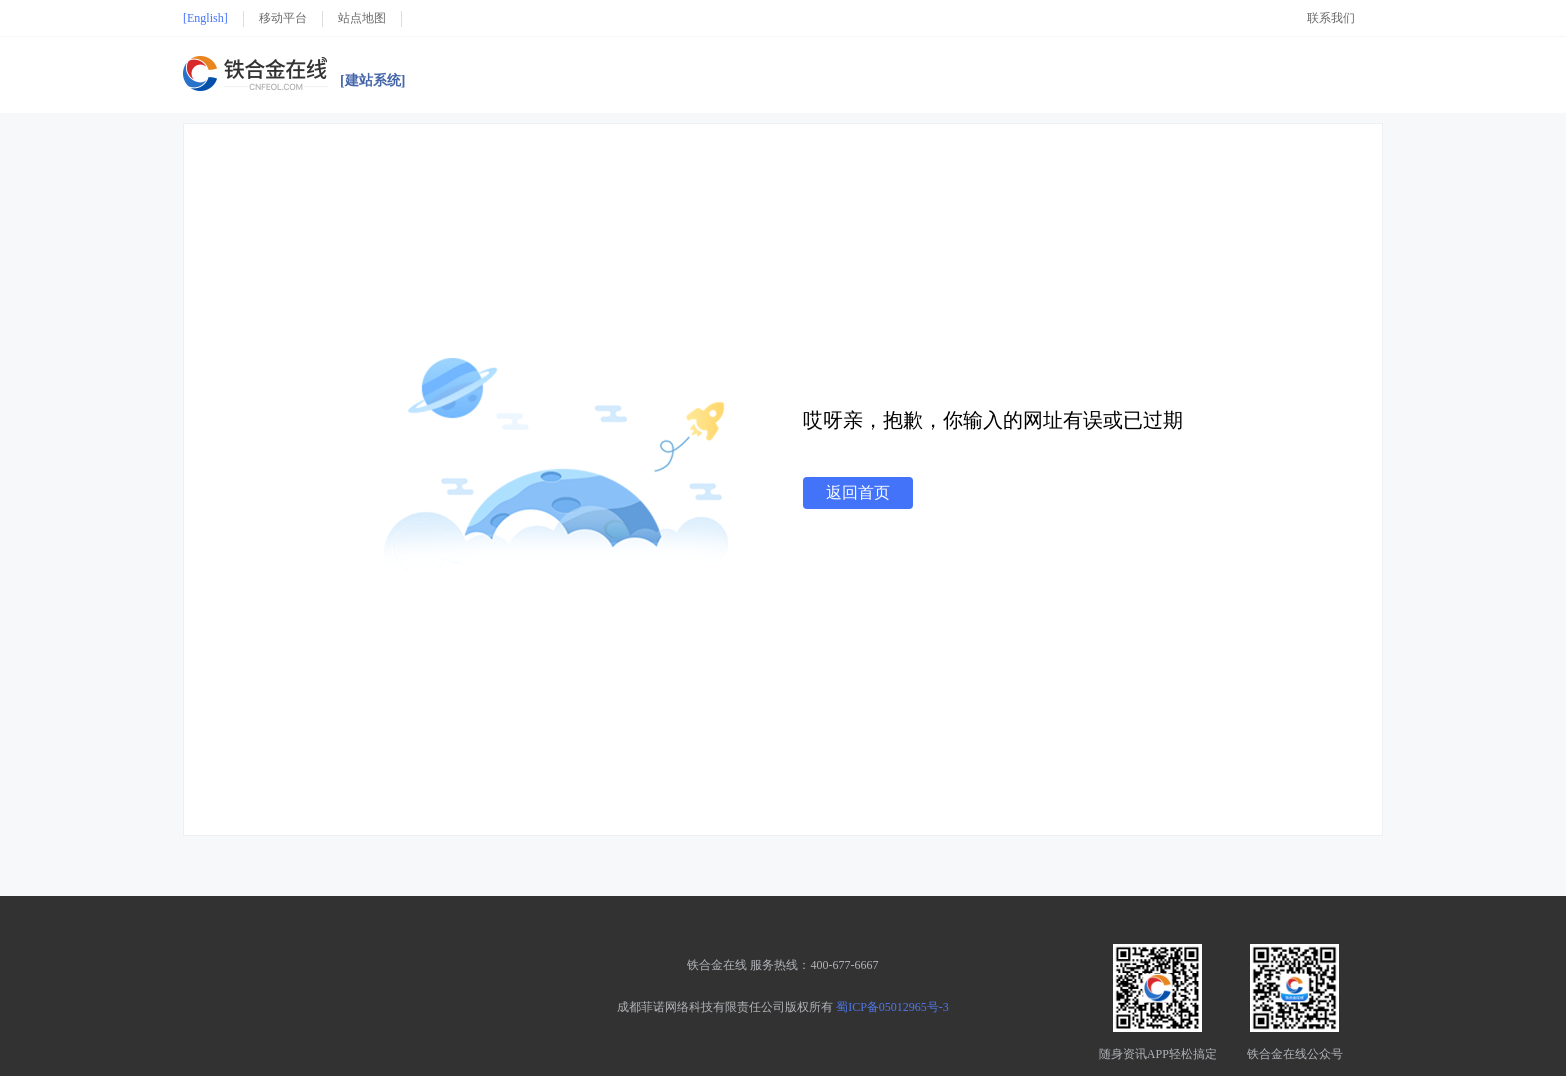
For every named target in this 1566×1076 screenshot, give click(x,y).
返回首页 (858, 492)
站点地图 (362, 18)
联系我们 (1331, 18)
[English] (205, 18)
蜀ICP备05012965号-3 (892, 1007)
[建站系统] (372, 81)
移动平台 (283, 18)
